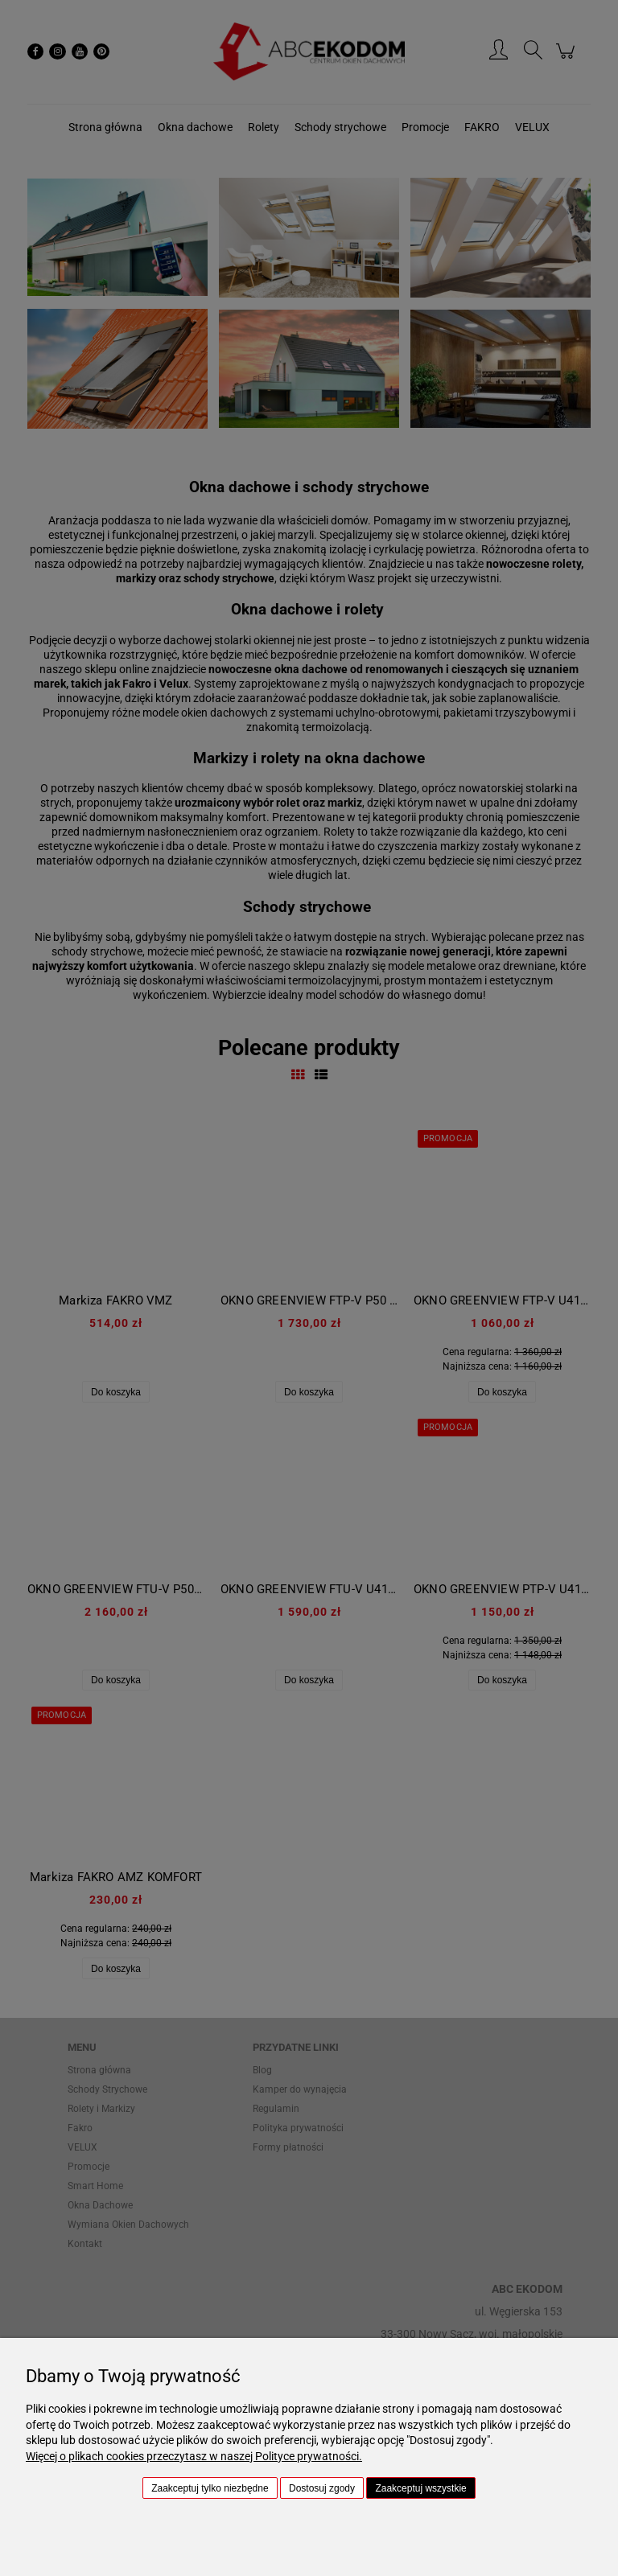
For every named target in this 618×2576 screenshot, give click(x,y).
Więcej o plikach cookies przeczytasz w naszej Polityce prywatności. (194, 2456)
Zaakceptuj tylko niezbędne (209, 2488)
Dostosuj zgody (322, 2488)
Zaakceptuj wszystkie (420, 2488)
